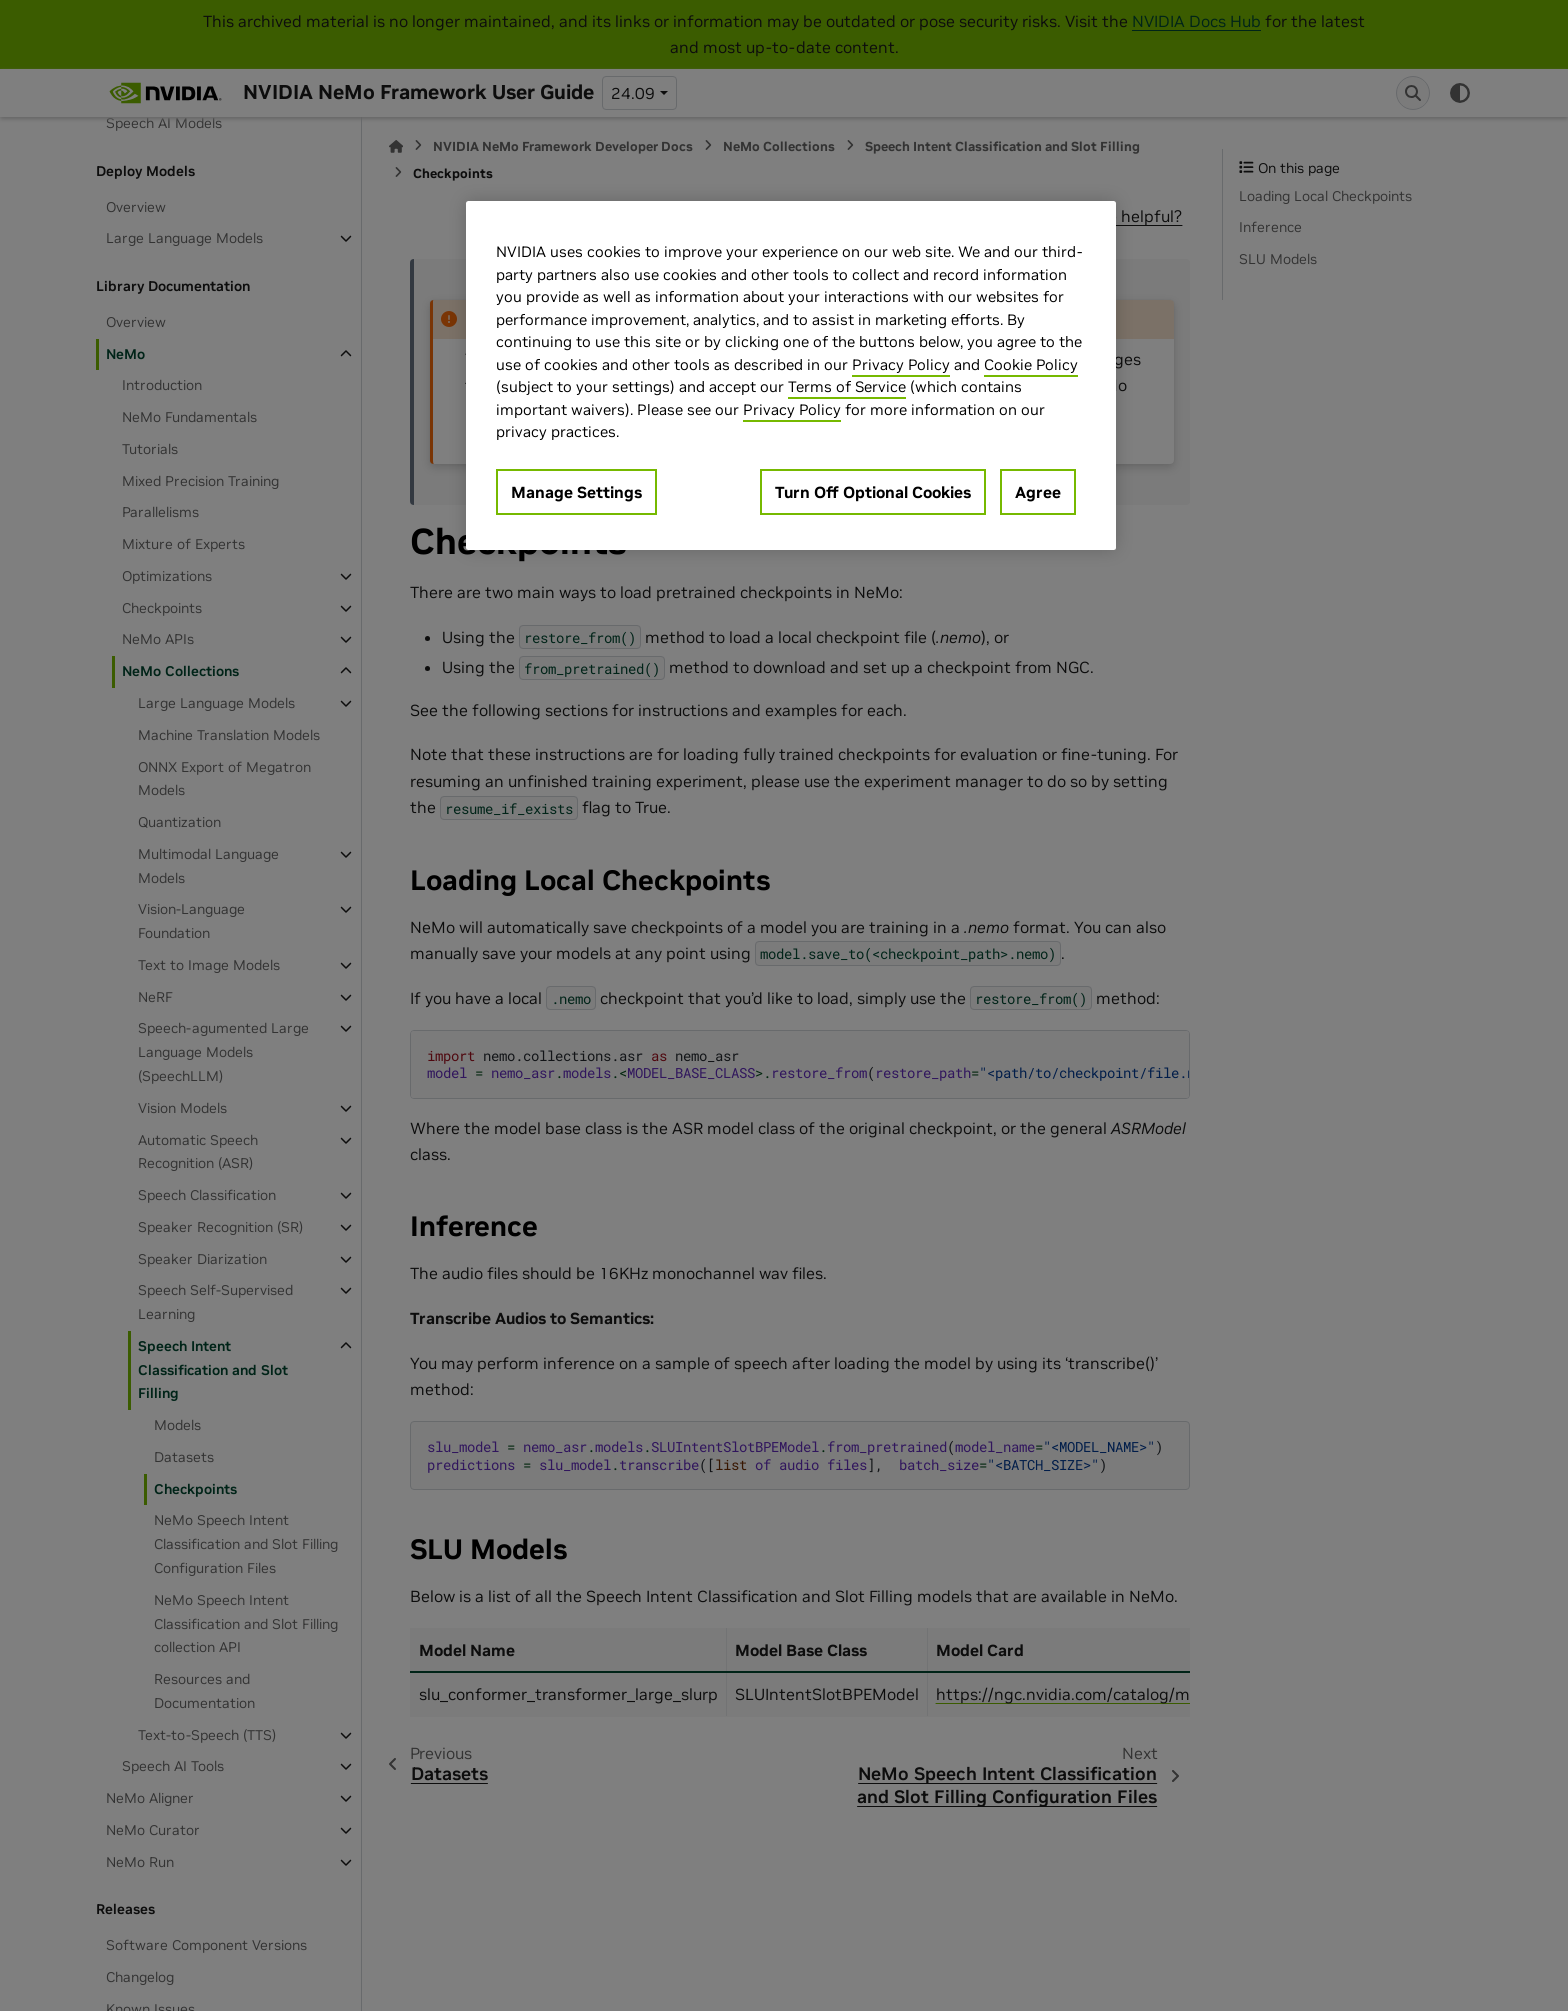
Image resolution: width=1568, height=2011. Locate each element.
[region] (791, 375)
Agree (1038, 492)
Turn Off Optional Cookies (873, 492)
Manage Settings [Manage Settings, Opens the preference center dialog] (576, 492)
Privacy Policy (901, 364)
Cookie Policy (1031, 364)
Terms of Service (847, 386)
